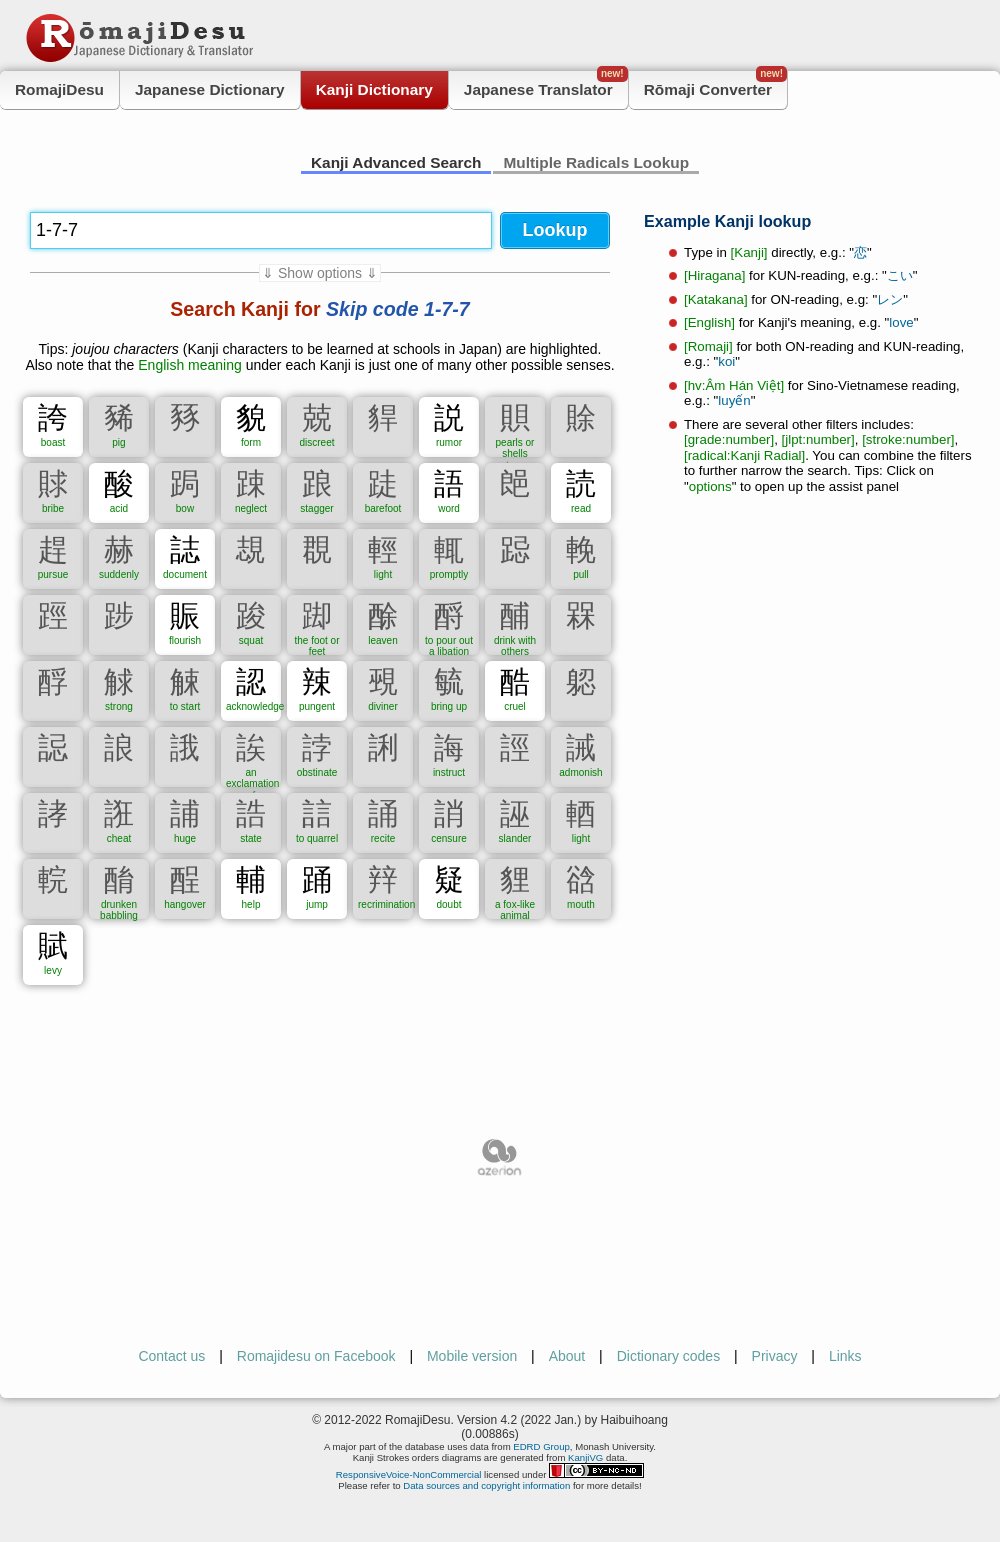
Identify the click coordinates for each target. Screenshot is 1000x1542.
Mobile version (472, 1356)
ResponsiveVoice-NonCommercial (409, 1474)
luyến (734, 400)
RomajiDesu (59, 89)
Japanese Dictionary (210, 89)
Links (845, 1356)
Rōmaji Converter (715, 84)
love (901, 322)
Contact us (171, 1356)
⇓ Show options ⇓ (320, 273)
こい (900, 275)
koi (726, 361)
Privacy (775, 1356)
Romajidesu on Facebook (316, 1356)
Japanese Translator (546, 84)
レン (890, 299)
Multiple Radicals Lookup (596, 162)
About (567, 1356)
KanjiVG (585, 1457)
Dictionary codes (669, 1356)
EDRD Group (541, 1446)
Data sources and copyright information (486, 1485)
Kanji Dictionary (374, 89)
